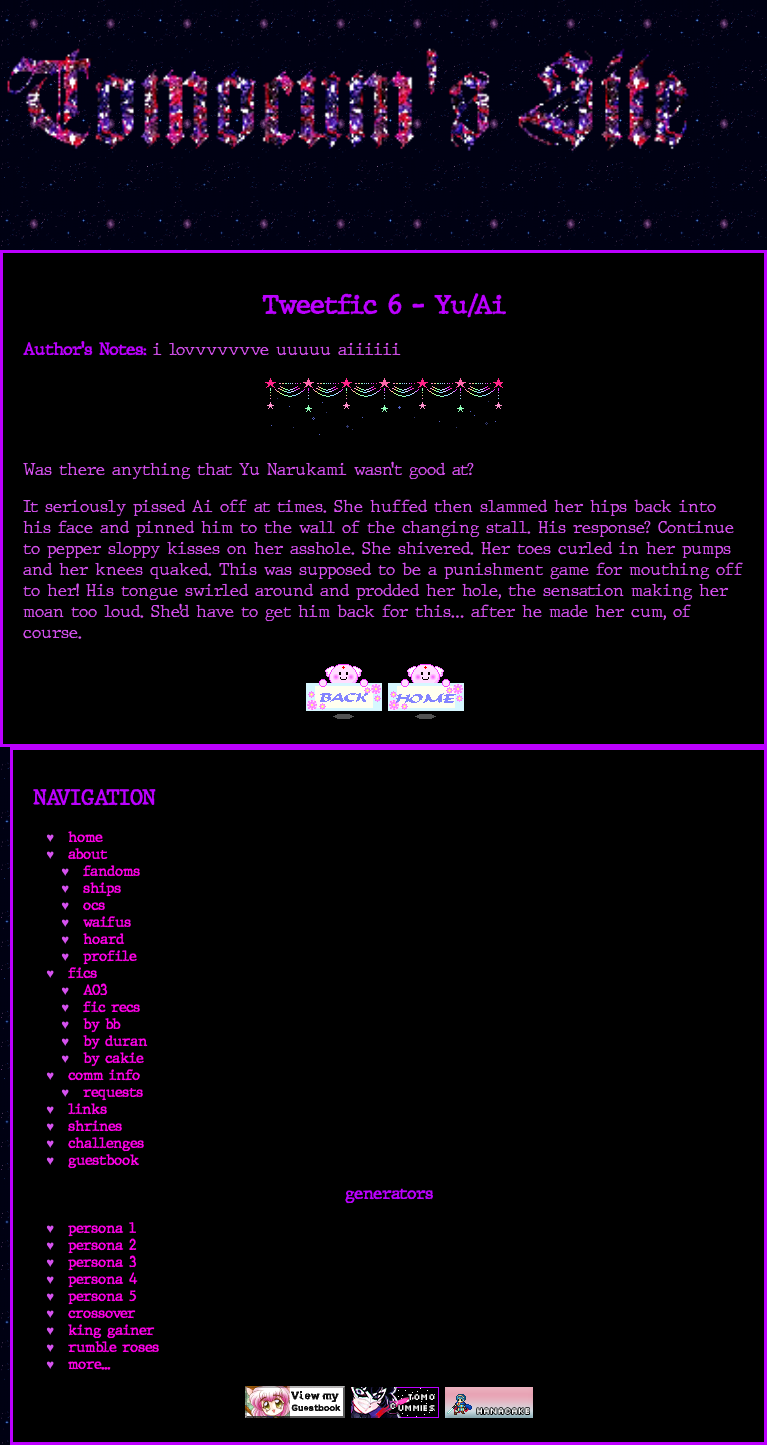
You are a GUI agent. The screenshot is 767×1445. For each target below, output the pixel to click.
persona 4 (102, 1279)
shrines (95, 1126)
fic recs (111, 1007)
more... (89, 1364)
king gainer (111, 1330)
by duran (115, 1041)
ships (102, 888)
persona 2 (102, 1245)
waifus (107, 922)
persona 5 (102, 1296)
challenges (106, 1143)
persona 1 (102, 1228)
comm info (104, 1075)
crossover (101, 1313)
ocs (94, 905)
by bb (101, 1024)
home (85, 837)
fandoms (111, 871)
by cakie (113, 1058)
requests (113, 1092)
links (87, 1109)
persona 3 (102, 1262)
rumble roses (113, 1347)
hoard (103, 939)
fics (82, 973)
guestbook (103, 1160)
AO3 (95, 990)
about (87, 854)
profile (109, 956)
